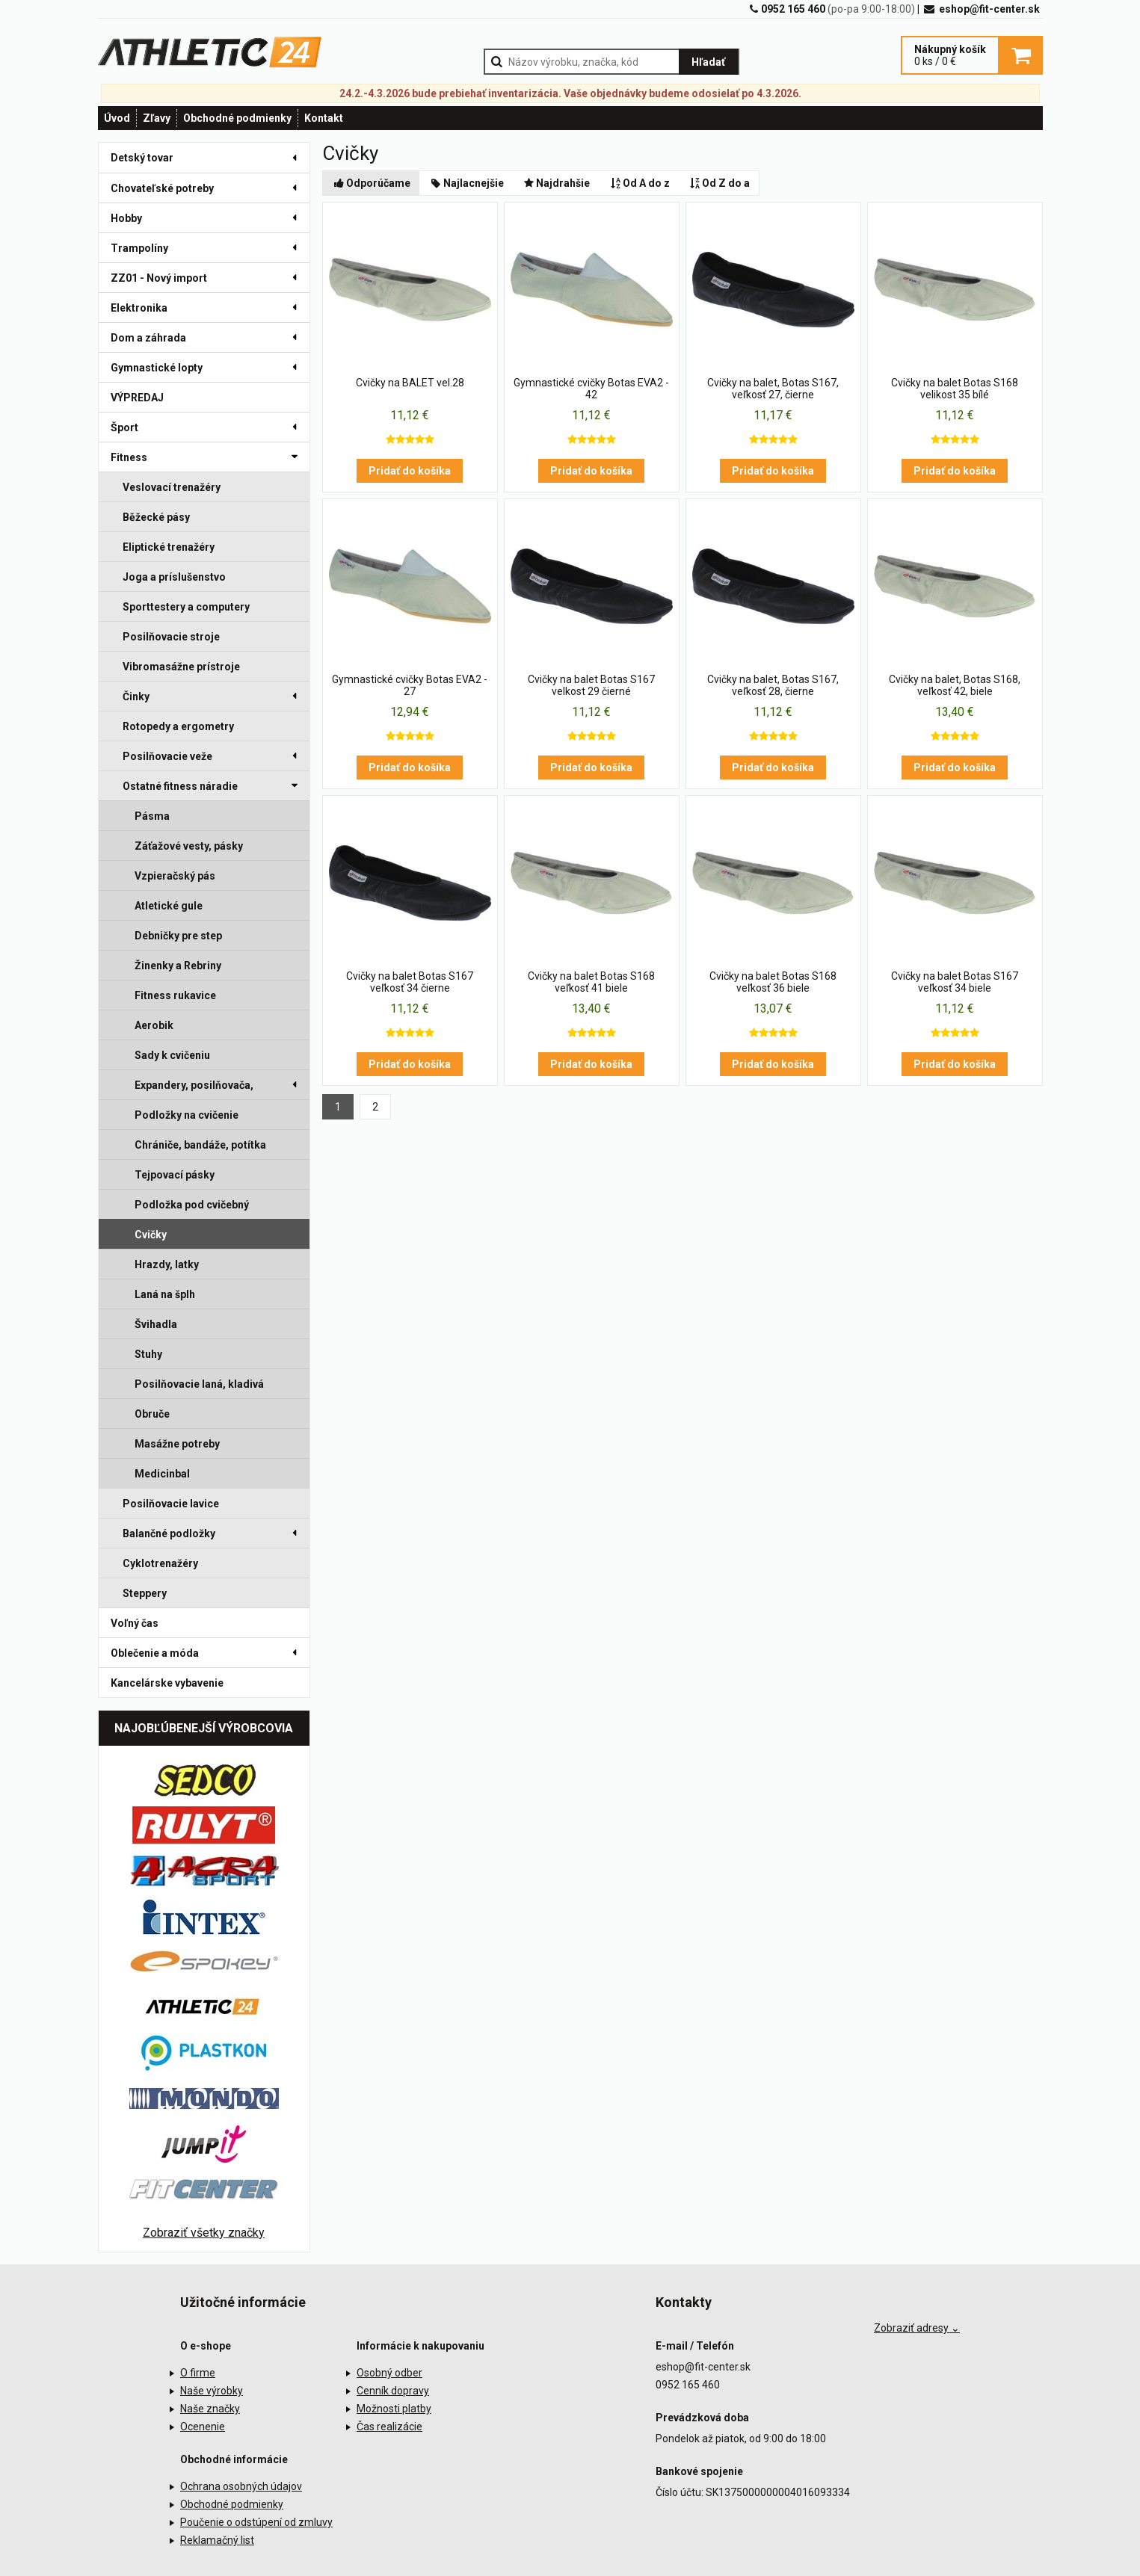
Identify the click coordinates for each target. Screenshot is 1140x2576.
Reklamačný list (217, 2540)
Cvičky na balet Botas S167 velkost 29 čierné (591, 685)
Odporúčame (371, 183)
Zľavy (156, 118)
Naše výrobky (211, 2391)
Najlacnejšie (466, 183)
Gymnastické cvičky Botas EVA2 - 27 (409, 685)
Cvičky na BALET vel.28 (410, 383)
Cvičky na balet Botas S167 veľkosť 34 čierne (409, 982)
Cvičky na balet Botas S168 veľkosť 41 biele (591, 982)
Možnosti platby (394, 2409)
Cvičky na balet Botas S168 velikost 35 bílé (954, 389)
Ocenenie (202, 2427)
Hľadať (708, 62)
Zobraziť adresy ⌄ (917, 2328)
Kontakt (323, 118)
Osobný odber (389, 2373)
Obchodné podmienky (237, 118)
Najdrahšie (556, 183)
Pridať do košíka (410, 471)
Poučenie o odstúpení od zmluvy (256, 2522)
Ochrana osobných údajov (241, 2486)
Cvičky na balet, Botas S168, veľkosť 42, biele (954, 685)
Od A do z (639, 183)
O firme (197, 2373)
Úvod (117, 118)
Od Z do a (719, 183)
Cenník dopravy (393, 2391)
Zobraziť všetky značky (204, 2233)
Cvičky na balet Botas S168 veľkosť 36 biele (772, 982)
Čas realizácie (389, 2427)
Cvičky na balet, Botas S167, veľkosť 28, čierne (773, 685)
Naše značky (210, 2409)
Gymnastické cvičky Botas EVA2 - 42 (591, 389)
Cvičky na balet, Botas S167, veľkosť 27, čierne (773, 389)
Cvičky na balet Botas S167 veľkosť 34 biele (954, 982)
